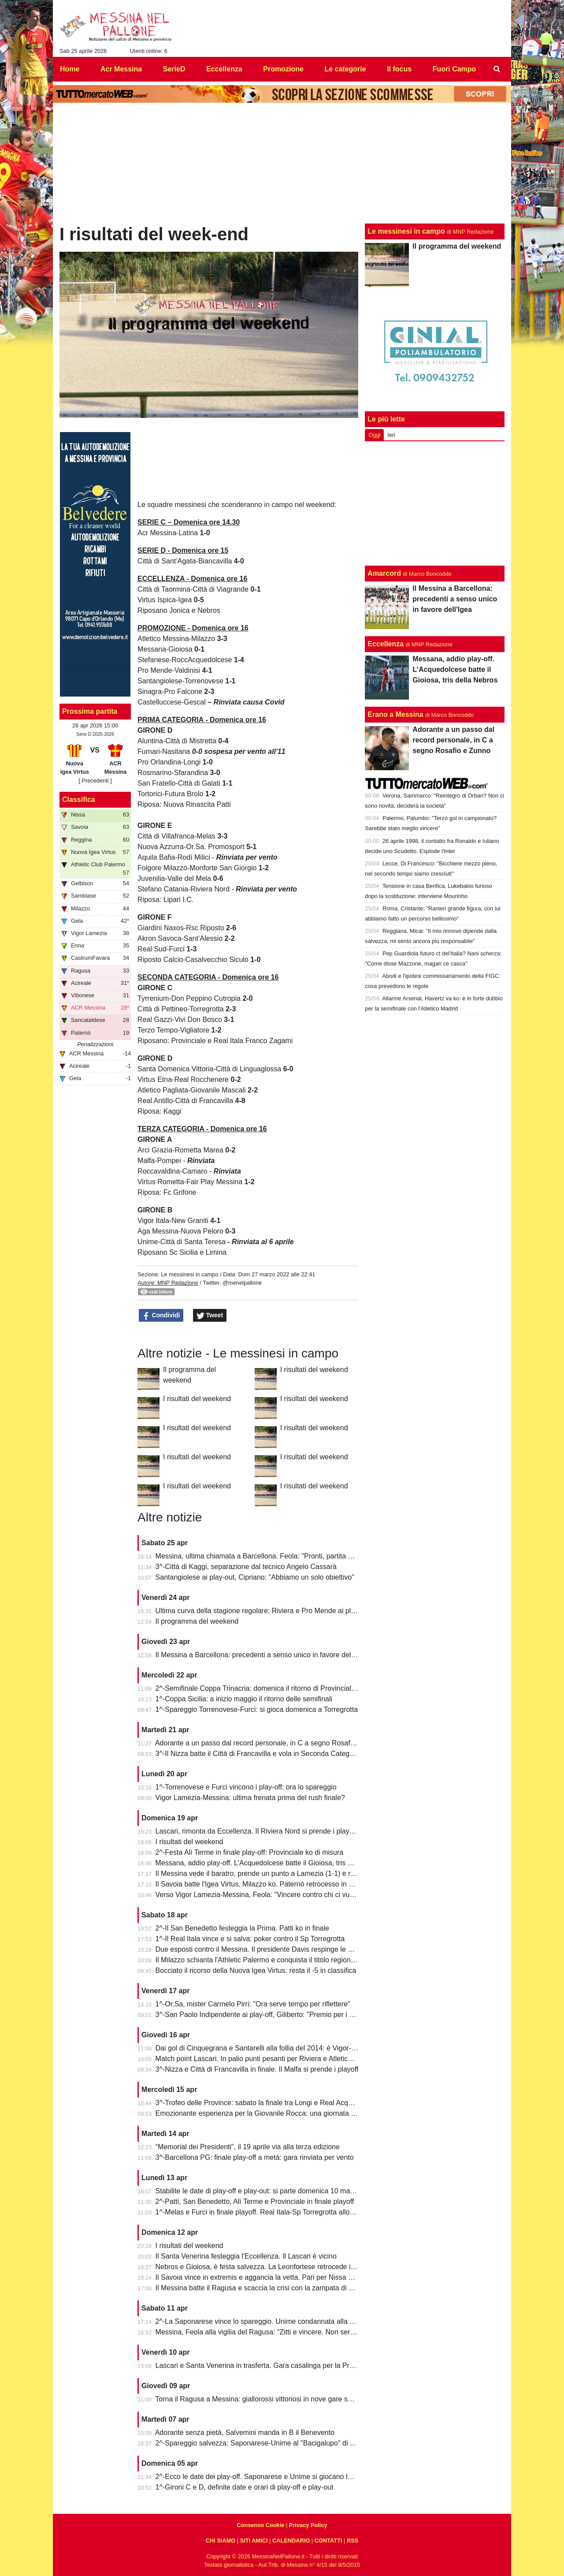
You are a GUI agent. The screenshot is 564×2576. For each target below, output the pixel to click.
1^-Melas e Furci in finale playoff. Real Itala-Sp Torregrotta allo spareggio (269, 2212)
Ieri (391, 435)
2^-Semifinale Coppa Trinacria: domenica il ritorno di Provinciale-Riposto (269, 1688)
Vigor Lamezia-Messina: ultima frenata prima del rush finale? (250, 1797)
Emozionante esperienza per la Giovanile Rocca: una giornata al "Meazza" (272, 2113)
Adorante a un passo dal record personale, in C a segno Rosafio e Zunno (269, 1743)
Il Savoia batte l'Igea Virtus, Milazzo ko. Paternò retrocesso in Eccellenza (269, 1884)
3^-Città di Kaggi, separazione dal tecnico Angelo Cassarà (246, 1566)
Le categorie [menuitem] (345, 69)
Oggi (374, 435)
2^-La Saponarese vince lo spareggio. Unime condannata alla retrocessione (274, 2321)
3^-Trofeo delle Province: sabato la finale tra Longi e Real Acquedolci (263, 2102)
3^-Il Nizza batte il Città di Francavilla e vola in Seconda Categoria (258, 1753)
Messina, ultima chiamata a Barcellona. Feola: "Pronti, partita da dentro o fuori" (279, 1556)
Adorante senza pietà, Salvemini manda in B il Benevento (244, 2432)
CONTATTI (328, 2540)
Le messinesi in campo (189, 1274)
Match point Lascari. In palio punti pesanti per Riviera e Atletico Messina (268, 2058)
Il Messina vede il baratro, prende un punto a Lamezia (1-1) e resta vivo (267, 1873)
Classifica (78, 799)
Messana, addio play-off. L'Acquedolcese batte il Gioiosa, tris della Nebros (271, 1863)
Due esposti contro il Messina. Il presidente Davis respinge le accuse (263, 1949)
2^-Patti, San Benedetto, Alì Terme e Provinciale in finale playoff (255, 2201)
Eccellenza (385, 644)
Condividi (161, 1316)
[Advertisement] (435, 503)
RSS (352, 2540)
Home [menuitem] (69, 69)
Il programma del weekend (197, 1621)
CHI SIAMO (221, 2540)
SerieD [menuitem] (174, 69)
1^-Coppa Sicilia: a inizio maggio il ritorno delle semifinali (244, 1699)
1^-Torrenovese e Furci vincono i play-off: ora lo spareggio (246, 1787)
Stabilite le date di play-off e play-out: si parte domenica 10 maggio (260, 2191)
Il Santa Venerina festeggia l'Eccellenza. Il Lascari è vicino (246, 2256)
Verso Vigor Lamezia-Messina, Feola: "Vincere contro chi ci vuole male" (267, 1894)
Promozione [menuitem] (283, 69)
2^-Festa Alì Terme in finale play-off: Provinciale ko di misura (250, 1852)
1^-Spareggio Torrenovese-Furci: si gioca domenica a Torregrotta (257, 1709)
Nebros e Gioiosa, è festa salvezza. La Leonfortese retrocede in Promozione (275, 2266)
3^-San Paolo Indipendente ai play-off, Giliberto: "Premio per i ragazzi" (265, 2014)
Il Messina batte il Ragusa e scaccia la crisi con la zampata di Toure (261, 2288)
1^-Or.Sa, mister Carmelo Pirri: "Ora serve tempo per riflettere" (253, 2004)
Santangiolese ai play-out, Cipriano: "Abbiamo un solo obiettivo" (255, 1577)
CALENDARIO (291, 2540)
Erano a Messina (395, 714)
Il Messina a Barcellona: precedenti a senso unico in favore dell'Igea (262, 1655)
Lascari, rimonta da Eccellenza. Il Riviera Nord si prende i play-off (258, 1831)
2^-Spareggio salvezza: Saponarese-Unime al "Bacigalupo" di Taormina (267, 2443)
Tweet (210, 1316)
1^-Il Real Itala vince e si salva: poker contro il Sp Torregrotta (250, 1938)
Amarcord (384, 573)
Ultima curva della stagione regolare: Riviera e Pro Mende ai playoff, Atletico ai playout (290, 1610)
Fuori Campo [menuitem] (454, 69)
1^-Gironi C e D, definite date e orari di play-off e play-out (245, 2487)
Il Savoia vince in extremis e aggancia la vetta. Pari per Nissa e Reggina (268, 2277)
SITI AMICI (254, 2540)
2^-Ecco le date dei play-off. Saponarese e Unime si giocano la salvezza (268, 2476)
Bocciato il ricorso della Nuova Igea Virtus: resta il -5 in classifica (256, 1970)
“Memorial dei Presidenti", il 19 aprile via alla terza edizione (248, 2147)
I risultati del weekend (314, 1369)
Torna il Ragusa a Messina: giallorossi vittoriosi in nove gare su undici (263, 2399)
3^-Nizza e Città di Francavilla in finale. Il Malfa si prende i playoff (257, 2069)
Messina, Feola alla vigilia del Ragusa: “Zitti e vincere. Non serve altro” (266, 2332)
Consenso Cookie (260, 2525)
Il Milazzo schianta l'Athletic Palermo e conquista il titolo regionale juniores (271, 1960)
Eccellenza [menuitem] (224, 69)
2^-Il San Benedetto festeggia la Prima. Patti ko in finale (242, 1928)
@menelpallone (242, 1282)
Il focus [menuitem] (399, 69)
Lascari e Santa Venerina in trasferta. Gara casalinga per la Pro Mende (266, 2365)
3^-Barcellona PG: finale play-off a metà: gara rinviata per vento (255, 2157)
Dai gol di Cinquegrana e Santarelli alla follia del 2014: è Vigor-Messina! (267, 2048)
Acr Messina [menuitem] (121, 69)
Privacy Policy (308, 2525)
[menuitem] (497, 69)
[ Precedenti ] (94, 780)
